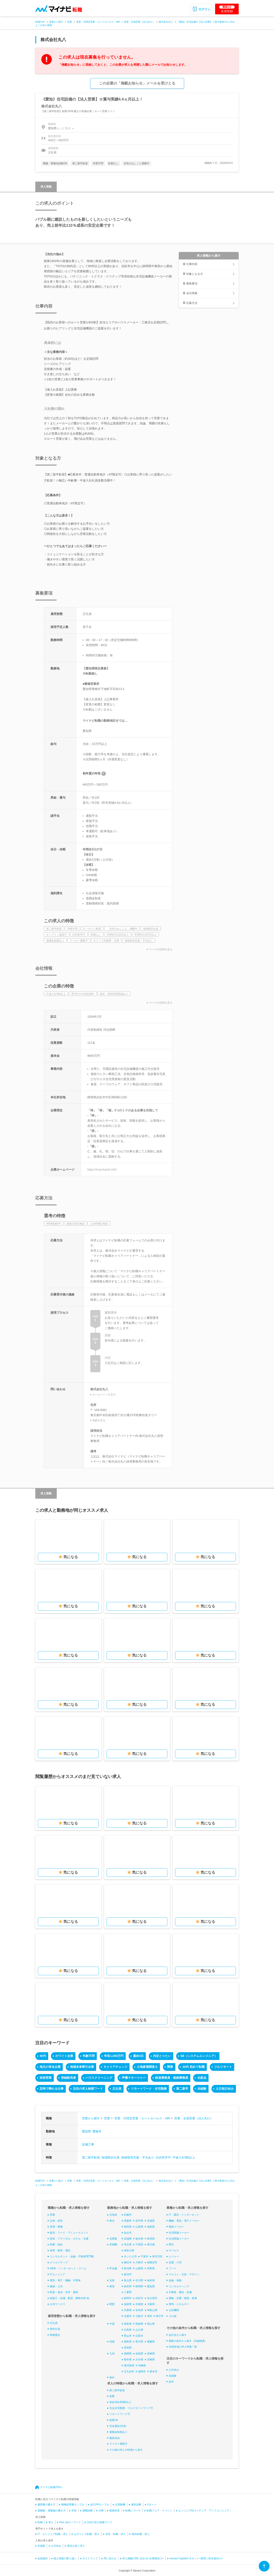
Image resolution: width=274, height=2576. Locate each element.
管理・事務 (56, 2226)
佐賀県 (139, 2353)
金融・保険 (175, 2280)
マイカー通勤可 (118, 2443)
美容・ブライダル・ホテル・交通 (69, 2238)
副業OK (113, 2420)
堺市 (149, 2316)
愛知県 (86, 2131)
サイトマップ (90, 2558)
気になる (70, 1557)
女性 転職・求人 (115, 2534)
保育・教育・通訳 (60, 2250)
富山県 (128, 2280)
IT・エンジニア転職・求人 (52, 2534)
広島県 (128, 2329)
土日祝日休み (225, 2088)
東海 (112, 2286)
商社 (171, 2244)
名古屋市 (152, 2298)
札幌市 (128, 2214)
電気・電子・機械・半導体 (65, 2280)
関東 (170, 2066)
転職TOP (40, 22)
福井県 (151, 2280)
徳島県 (128, 2341)
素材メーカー (176, 2226)
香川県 (139, 2341)
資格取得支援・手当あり (137, 2157)
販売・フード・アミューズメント (69, 2232)
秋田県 (128, 2226)
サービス (174, 2250)
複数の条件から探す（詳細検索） (188, 2340)
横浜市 (128, 2262)
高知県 (128, 2347)
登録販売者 (68, 2077)
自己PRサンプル (99, 2504)
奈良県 (139, 2310)
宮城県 (151, 2220)
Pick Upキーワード (70, 2522)
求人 (51, 2522)
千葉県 (139, 2244)
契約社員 (55, 2328)
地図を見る (98, 1420)
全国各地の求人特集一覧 (183, 2346)
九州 (112, 2353)
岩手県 (139, 2220)
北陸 (112, 2280)
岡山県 (151, 2323)
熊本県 (128, 2359)
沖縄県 (142, 2365)
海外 (112, 2377)
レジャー (174, 2256)
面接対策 (114, 2510)
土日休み (174, 2369)
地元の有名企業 (50, 2066)
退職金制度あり (118, 2432)
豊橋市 (96, 2131)
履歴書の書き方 (46, 2504)
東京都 (151, 2244)
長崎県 (151, 2353)
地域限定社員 (110, 2157)
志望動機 (120, 2504)
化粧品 (201, 2077)
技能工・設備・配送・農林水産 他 (69, 2298)
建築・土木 (56, 2286)
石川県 (139, 2280)
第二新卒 (182, 2088)
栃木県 (139, 2238)
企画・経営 (56, 2220)
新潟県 (128, 2268)
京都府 (139, 2304)
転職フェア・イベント (159, 2510)
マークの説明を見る (160, 949)
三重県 (128, 2292)
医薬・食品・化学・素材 (64, 2292)
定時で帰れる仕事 (52, 2088)
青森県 (128, 2220)
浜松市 (139, 2298)
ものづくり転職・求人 (87, 2534)
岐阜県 (128, 2286)
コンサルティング (179, 2286)
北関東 (113, 2238)
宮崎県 (151, 2359)
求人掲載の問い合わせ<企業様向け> (143, 2558)
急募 (112, 2396)
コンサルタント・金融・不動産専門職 (72, 2256)
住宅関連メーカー (179, 2232)
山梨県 (139, 2268)
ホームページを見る (104, 1394)
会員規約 (42, 2558)
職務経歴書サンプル (72, 2504)
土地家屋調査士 (147, 2066)
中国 (112, 2323)
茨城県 (128, 2238)
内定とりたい (162, 2056)
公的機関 (174, 2310)
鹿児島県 (129, 2365)
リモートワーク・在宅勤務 (149, 2088)
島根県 (139, 2323)
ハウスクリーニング (98, 2077)
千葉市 (144, 2256)
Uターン (152, 2504)
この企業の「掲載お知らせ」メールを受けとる (137, 83)
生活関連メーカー (179, 2238)
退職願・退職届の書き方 (51, 2510)
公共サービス (57, 2304)
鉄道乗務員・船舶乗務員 (171, 2077)
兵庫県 (128, 2310)
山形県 (139, 2226)
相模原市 (152, 2262)
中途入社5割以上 (184, 2157)
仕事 (101, 2510)
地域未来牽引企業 (82, 2066)
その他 (172, 2316)
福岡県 (128, 2353)
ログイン (204, 9)
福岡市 (142, 2371)
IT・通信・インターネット (184, 2214)
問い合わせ (110, 2558)
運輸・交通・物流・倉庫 (183, 2298)
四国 (112, 2341)
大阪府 (151, 2304)
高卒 (171, 2381)
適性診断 (136, 2504)
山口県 (139, 2329)
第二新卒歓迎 (91, 2157)
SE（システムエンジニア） (198, 2056)
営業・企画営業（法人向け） (139, 22)
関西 (112, 2304)
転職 (40, 2522)
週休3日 (138, 2056)
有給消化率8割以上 (120, 2402)
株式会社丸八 (166, 22)
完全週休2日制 (117, 2426)
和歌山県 (152, 2310)
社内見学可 (163, 2157)
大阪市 (139, 2316)
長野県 (151, 2268)
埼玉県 (128, 2244)
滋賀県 (128, 2304)
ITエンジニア (57, 2274)
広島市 (139, 2335)
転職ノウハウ (133, 2510)
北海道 (113, 2214)
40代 (43, 2056)
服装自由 (114, 2438)
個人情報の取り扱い (65, 2558)
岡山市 (128, 2335)
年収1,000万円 (114, 2056)
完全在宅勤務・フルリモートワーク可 (131, 2408)
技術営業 (46, 2077)
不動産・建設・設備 (180, 2292)
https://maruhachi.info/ (102, 1169)
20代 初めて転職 (193, 2066)
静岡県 (139, 2286)
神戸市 (160, 2316)
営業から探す (56, 22)
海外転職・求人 (141, 2534)
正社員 (116, 2088)
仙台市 (128, 2232)
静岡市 (128, 2298)
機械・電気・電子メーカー (184, 2220)
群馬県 (151, 2238)
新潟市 (128, 2274)
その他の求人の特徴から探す (126, 2449)
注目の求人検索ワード (88, 2088)
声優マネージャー (134, 2077)
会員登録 (227, 9)
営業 (69, 22)
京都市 (128, 2316)
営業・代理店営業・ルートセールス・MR (98, 22)
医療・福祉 (56, 2244)
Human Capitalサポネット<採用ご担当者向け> (196, 2558)
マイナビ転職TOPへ (51, 2487)
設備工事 (88, 2144)
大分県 (139, 2359)
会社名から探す (178, 2334)
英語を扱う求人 (76, 2545)
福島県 (151, 2226)
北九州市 (129, 2371)
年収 (74, 2510)
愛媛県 (151, 2341)
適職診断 (87, 2510)
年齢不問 (89, 2056)
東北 (112, 2220)
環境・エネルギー (179, 2304)
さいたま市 (130, 2256)
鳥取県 (128, 2323)
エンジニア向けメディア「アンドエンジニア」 (205, 2510)
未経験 (201, 2088)
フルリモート (223, 2066)
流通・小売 (175, 2262)
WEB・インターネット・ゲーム (68, 2268)
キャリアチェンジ (115, 2066)
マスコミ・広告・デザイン (184, 2274)
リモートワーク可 (119, 2414)
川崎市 (139, 2262)
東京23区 (157, 2256)
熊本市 (153, 2371)
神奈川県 (129, 2250)
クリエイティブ (59, 2262)
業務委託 (55, 2334)
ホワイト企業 (64, 2056)
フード (172, 2268)
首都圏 (113, 2244)
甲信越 (113, 2268)
